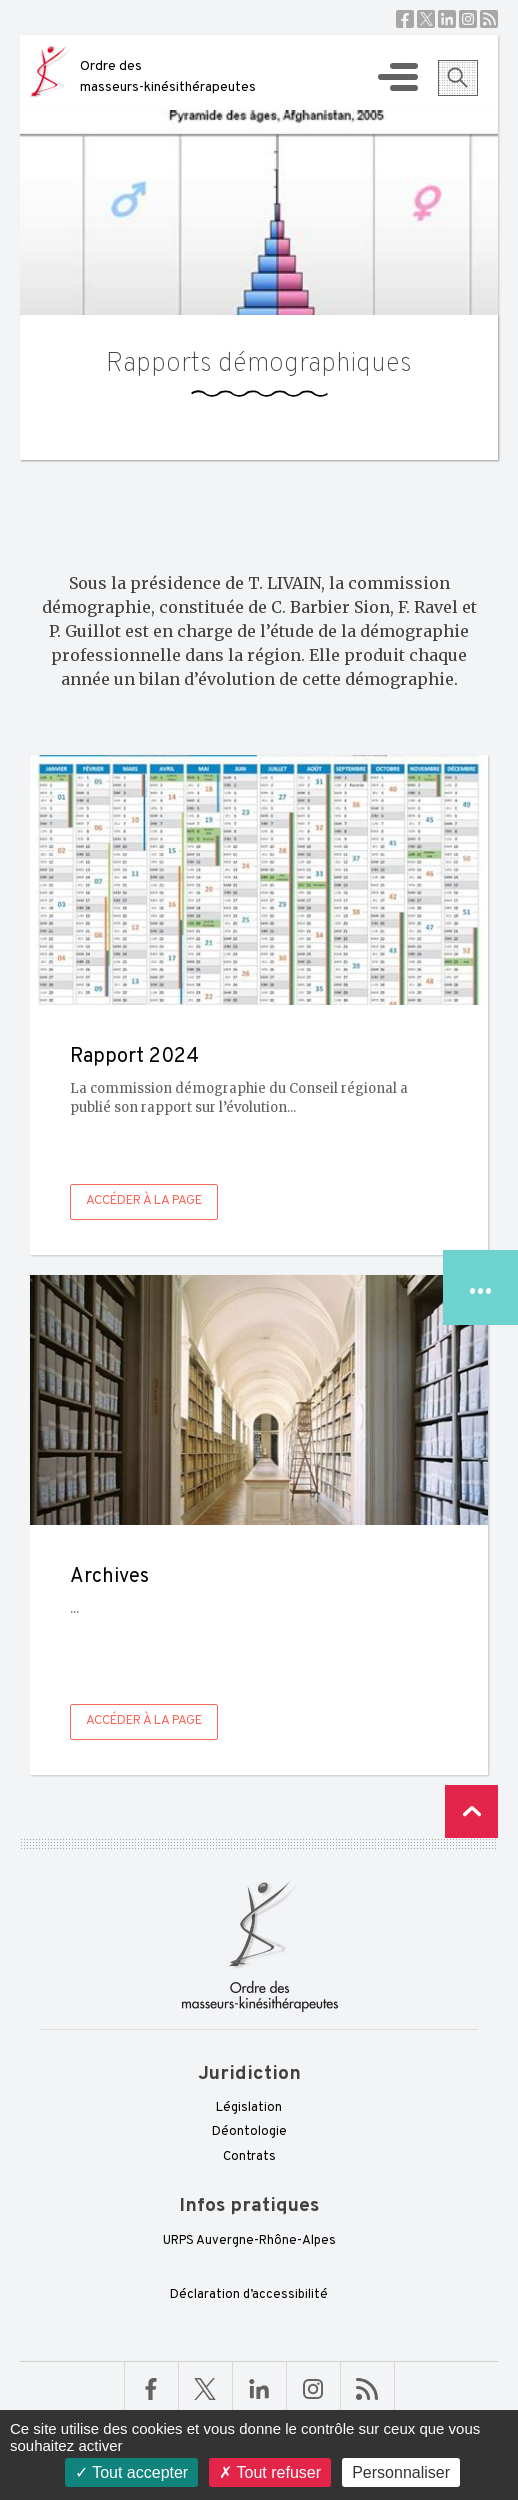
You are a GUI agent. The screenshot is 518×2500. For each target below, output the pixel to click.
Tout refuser (270, 2472)
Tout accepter (131, 2472)
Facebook (405, 19)
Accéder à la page (144, 1201)
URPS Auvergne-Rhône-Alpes (249, 2241)
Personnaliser (401, 2472)
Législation (249, 2108)
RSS (489, 19)
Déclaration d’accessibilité (249, 2295)
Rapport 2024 (134, 1057)
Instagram (468, 19)
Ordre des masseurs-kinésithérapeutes (168, 77)
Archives (109, 1577)
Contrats (249, 2157)
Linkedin (447, 19)
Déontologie (249, 2132)
